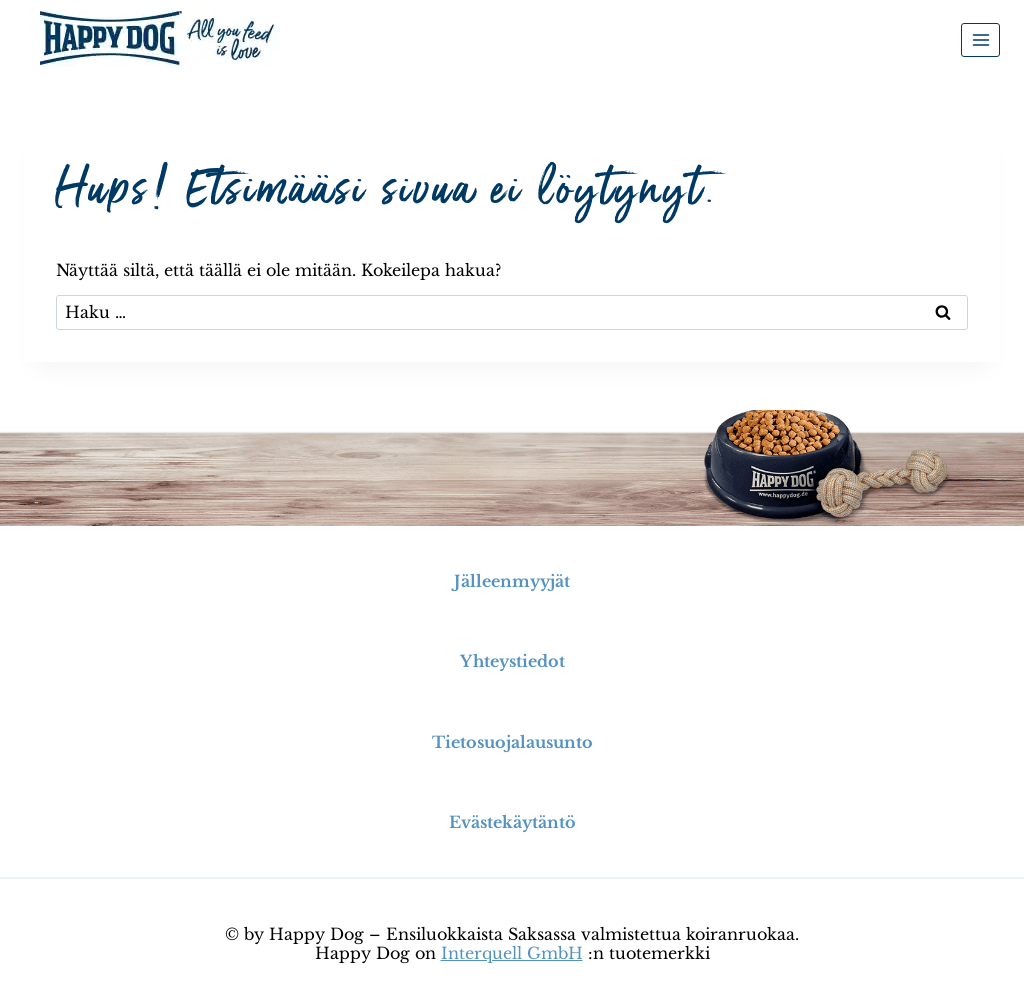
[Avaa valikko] (980, 39)
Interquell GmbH (512, 953)
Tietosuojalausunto (512, 742)
